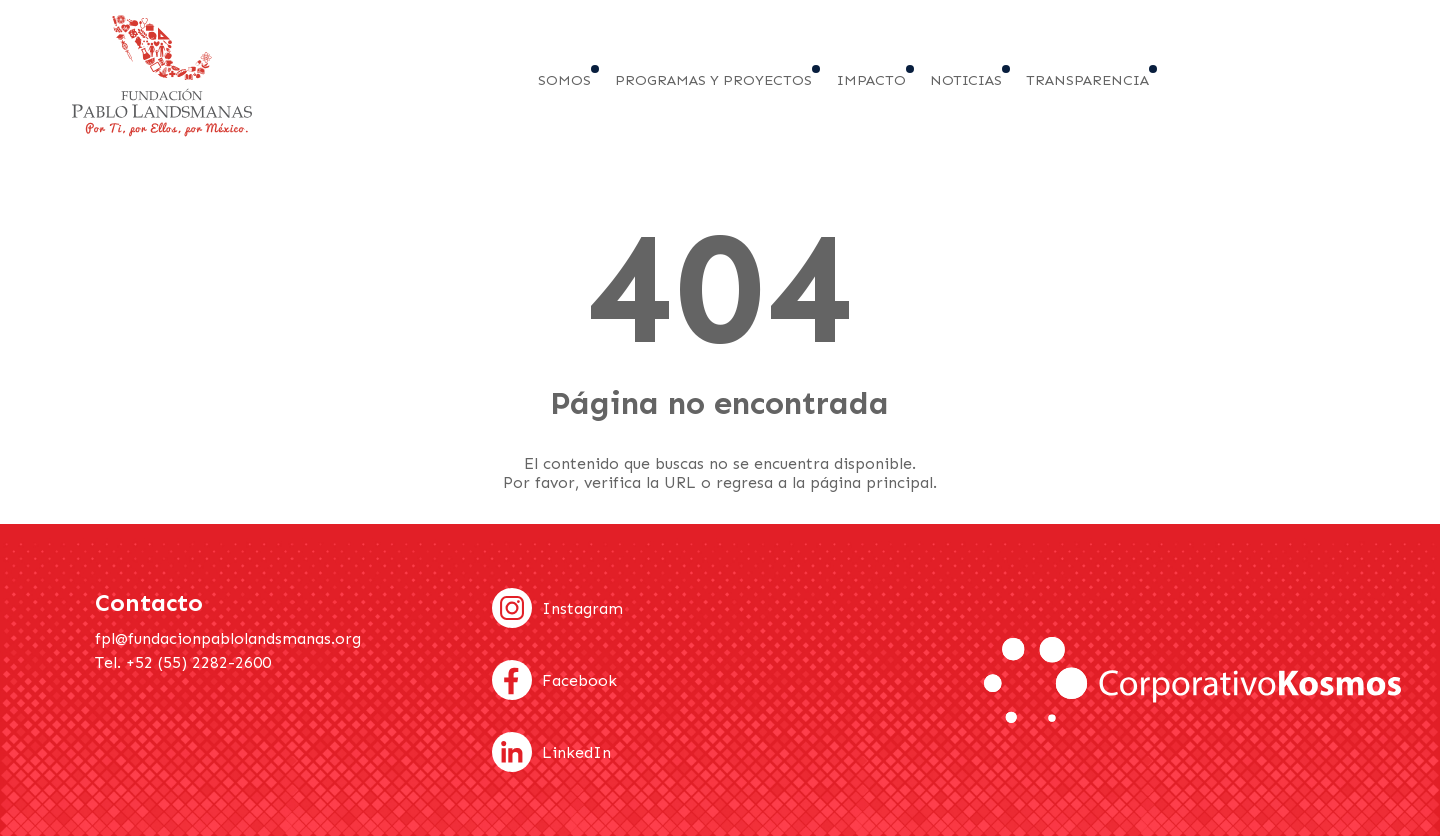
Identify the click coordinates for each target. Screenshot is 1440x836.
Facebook (579, 680)
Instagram (582, 608)
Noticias (966, 80)
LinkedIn (576, 752)
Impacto (871, 80)
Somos (564, 80)
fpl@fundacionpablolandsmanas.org (228, 638)
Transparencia (1087, 80)
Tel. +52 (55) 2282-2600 (183, 662)
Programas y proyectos (713, 80)
